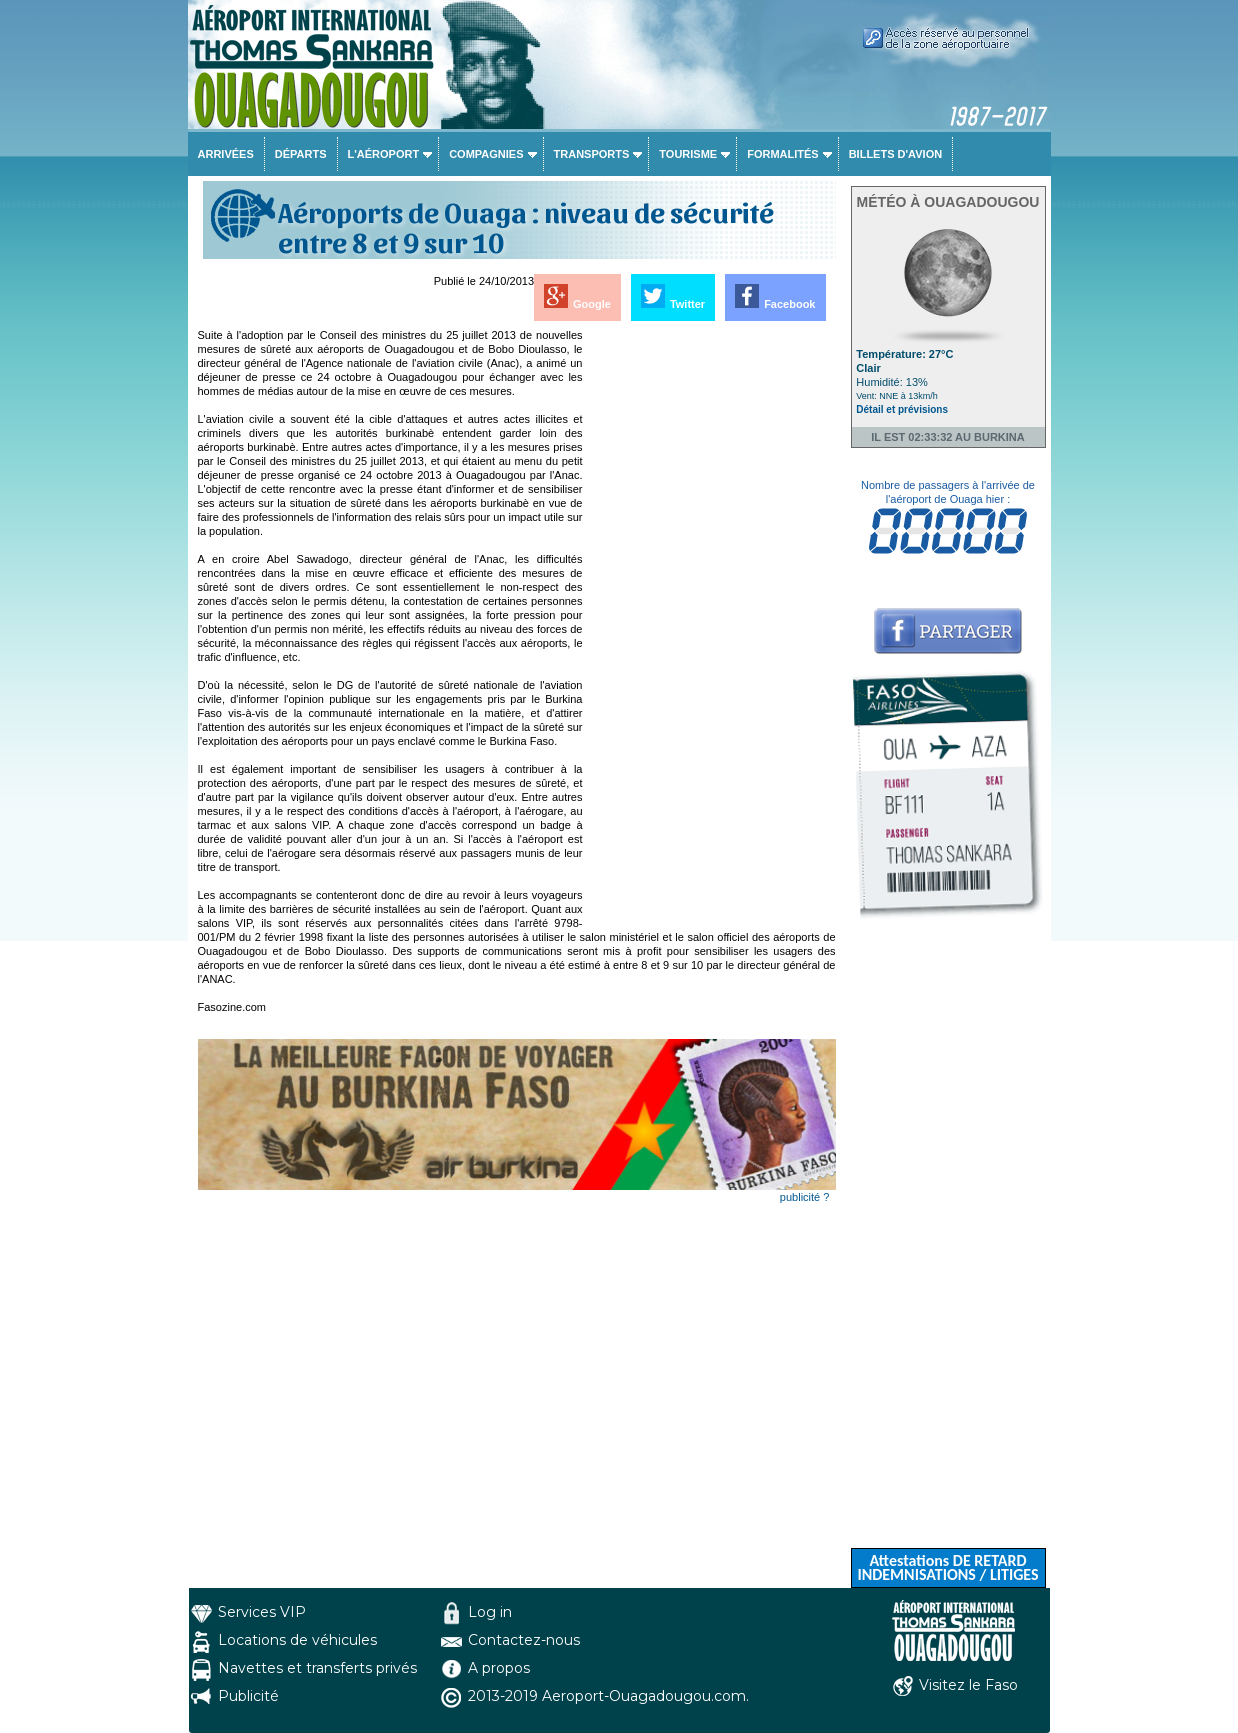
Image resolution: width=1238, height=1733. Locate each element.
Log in (490, 1612)
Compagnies (486, 154)
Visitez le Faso (968, 1685)
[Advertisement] (711, 628)
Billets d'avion (895, 154)
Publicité (248, 1696)
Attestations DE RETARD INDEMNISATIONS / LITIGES (947, 1567)
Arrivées (226, 154)
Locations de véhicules (297, 1640)
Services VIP (262, 1612)
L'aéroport (384, 154)
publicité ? (805, 1197)
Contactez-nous (524, 1640)
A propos (499, 1668)
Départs (301, 154)
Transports (592, 154)
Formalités (783, 154)
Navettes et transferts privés (317, 1668)
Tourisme (688, 154)
